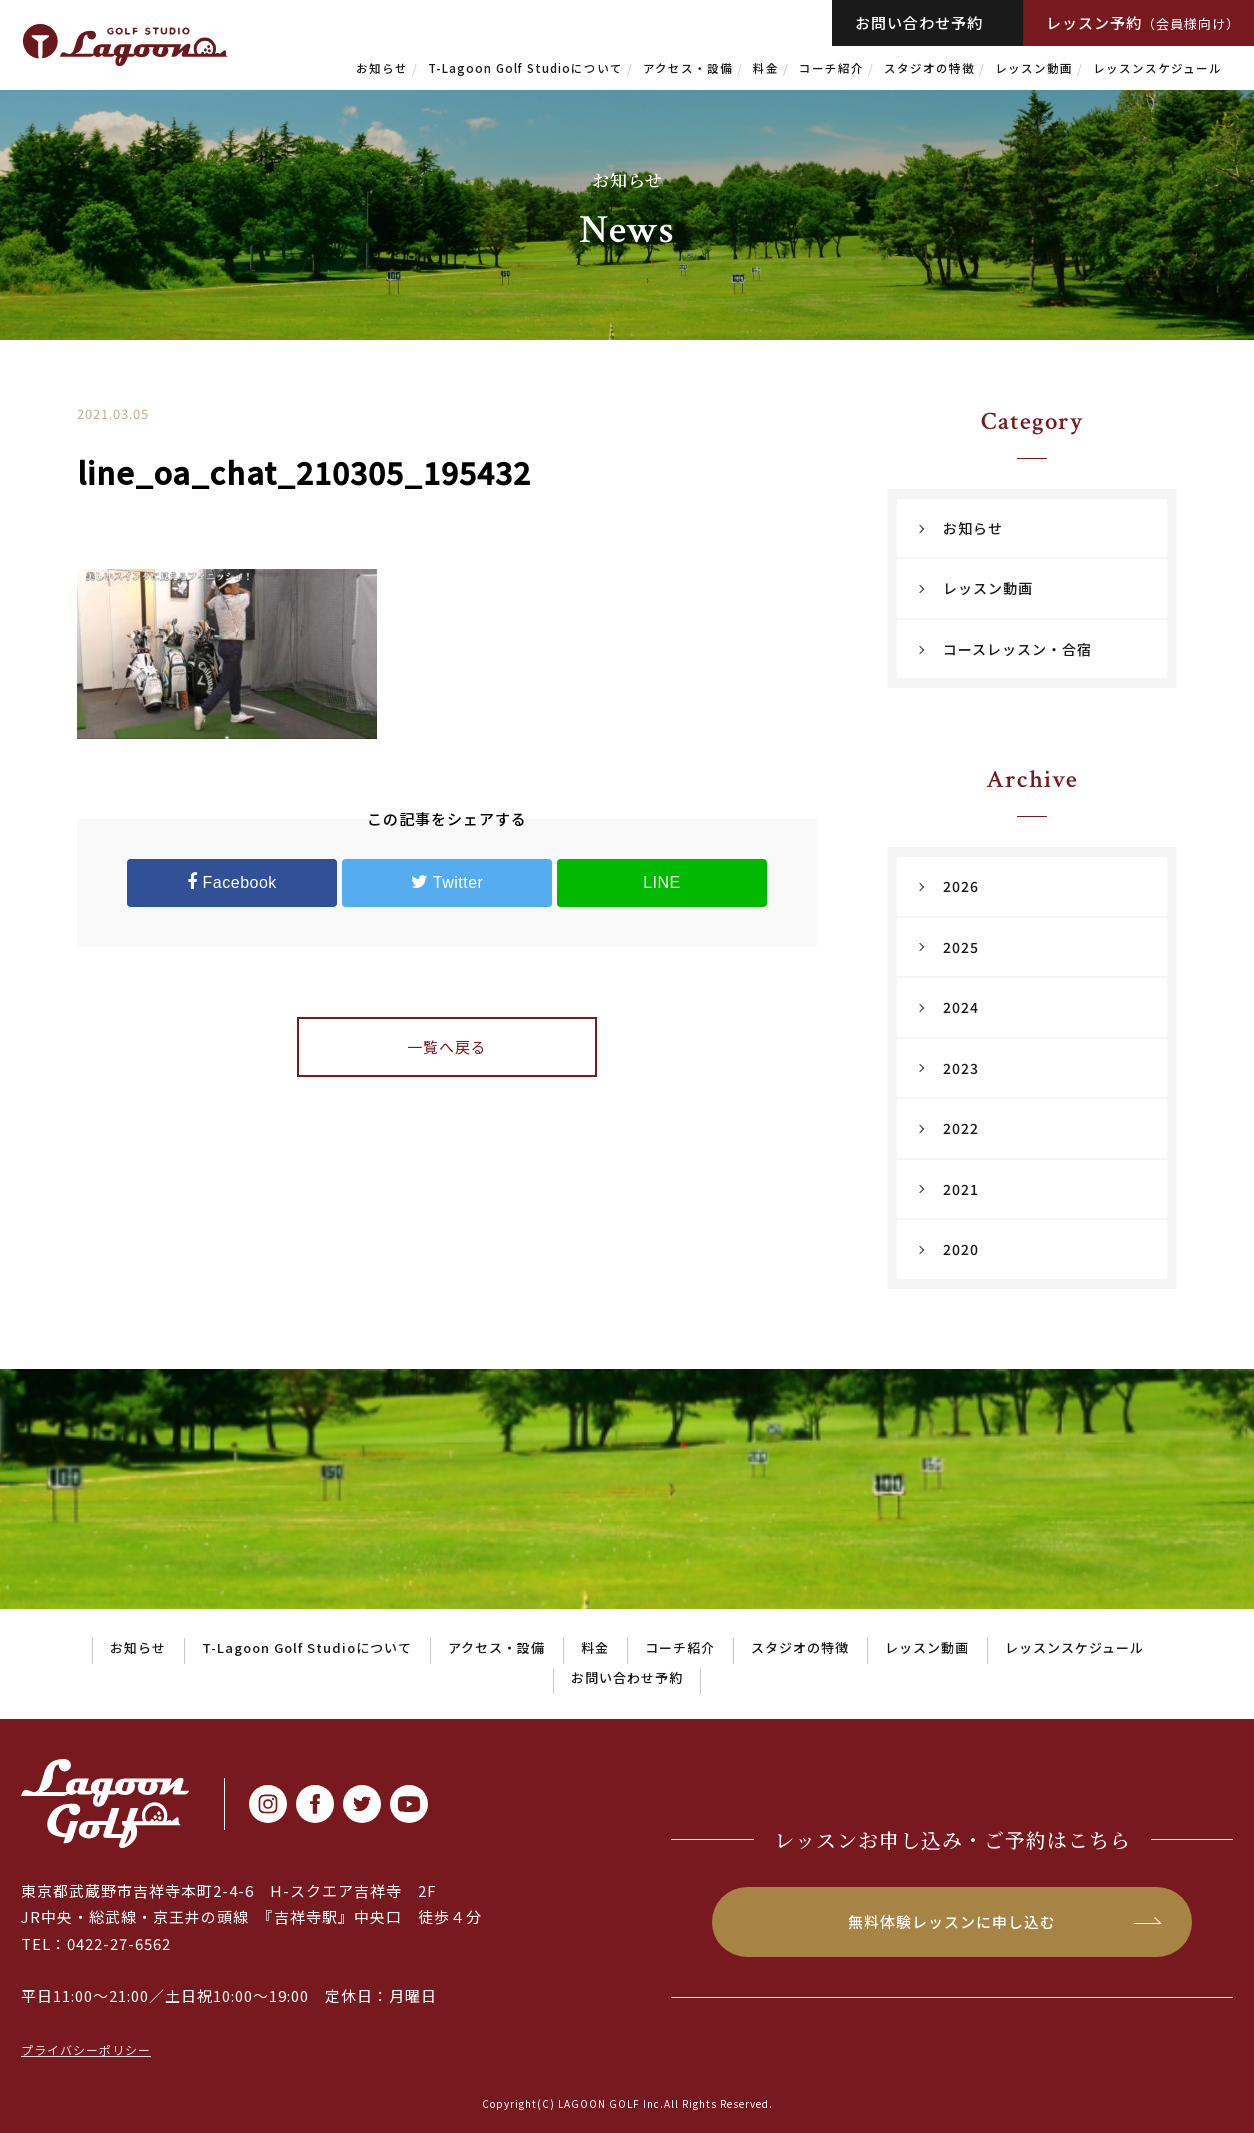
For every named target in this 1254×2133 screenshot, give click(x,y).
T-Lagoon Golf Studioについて (525, 68)
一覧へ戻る (447, 1046)
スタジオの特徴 (929, 68)
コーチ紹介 (831, 68)
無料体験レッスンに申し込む (952, 1921)
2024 (961, 1007)
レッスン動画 (1034, 68)
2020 (961, 1249)
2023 (961, 1068)
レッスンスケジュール (1157, 68)
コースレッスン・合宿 (1017, 649)
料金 (766, 68)
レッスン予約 (1143, 22)
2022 (961, 1128)
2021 (961, 1189)
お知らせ (382, 68)
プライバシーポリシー (86, 2049)
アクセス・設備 (688, 68)
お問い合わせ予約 (919, 22)
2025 (961, 947)
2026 (961, 886)
